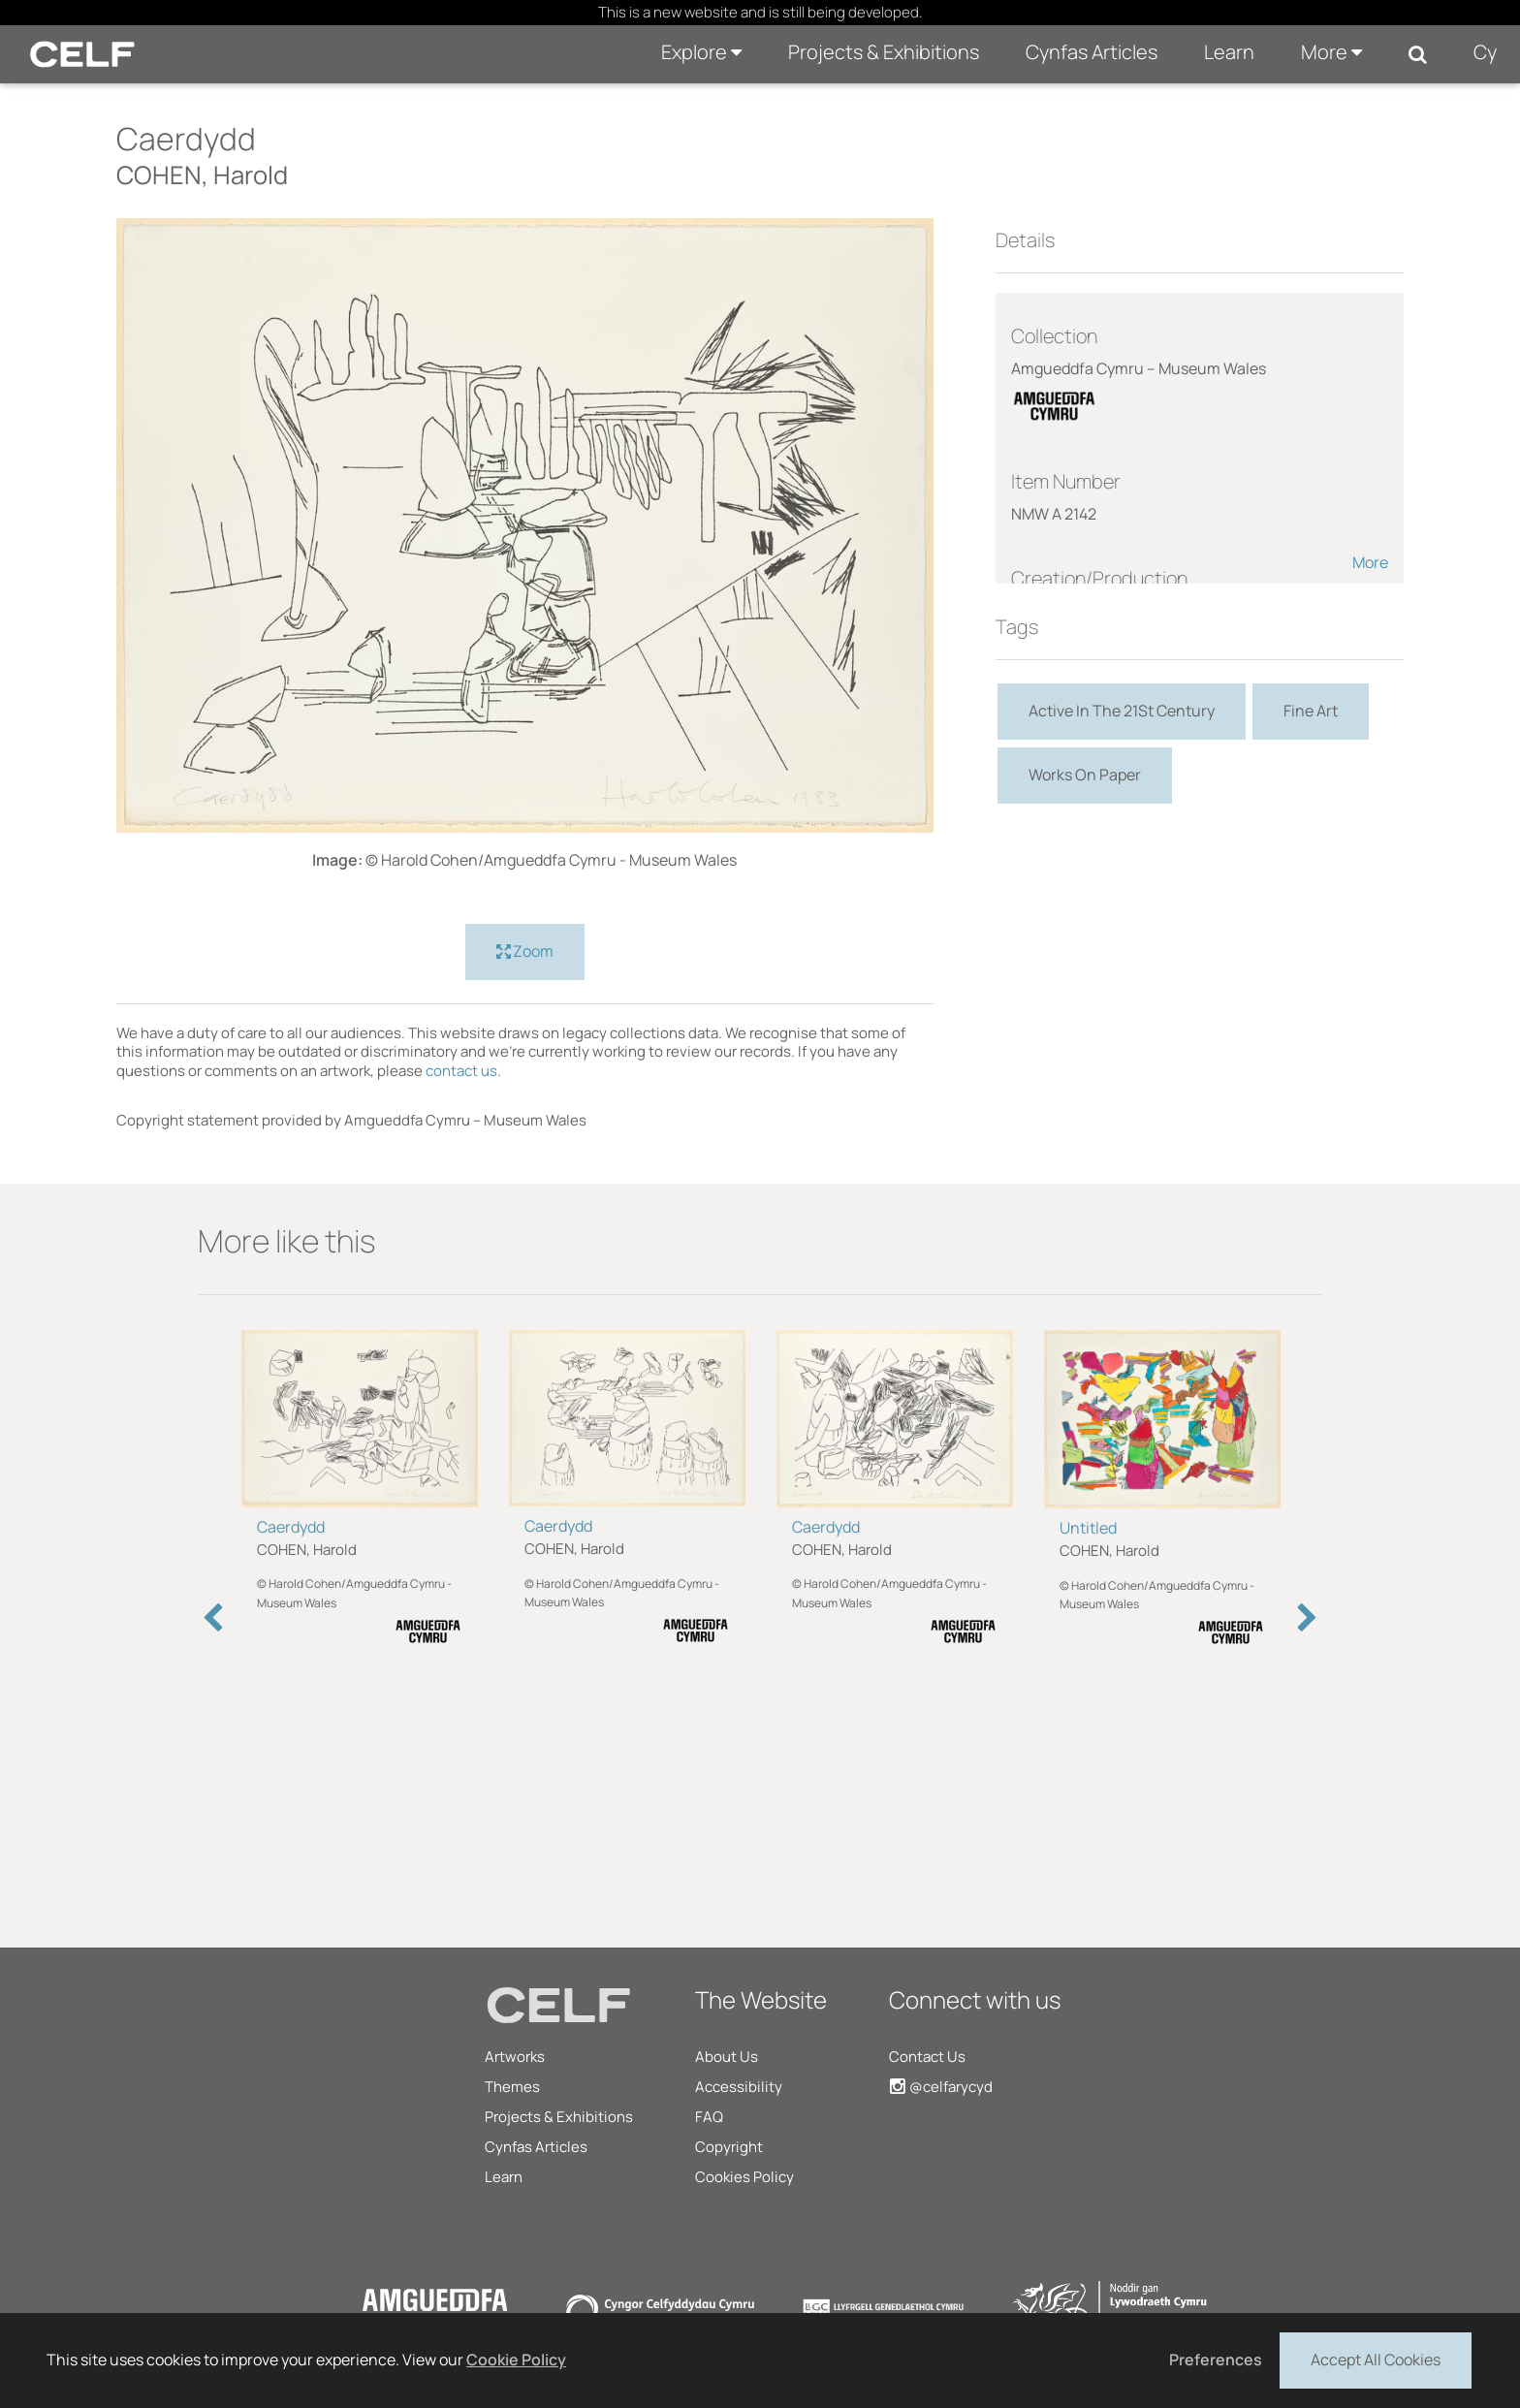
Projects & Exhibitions (883, 52)
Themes (512, 2086)
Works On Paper (1085, 774)
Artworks (515, 2056)
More (1331, 52)
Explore (701, 52)
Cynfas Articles (1091, 52)
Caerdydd (291, 1526)
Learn (1229, 52)
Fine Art (1310, 710)
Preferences (1215, 2359)
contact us (461, 1071)
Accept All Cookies (1376, 2358)
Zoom (525, 952)
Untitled (1088, 1527)
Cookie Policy (516, 2359)
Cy (1485, 52)
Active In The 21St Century (1122, 710)
